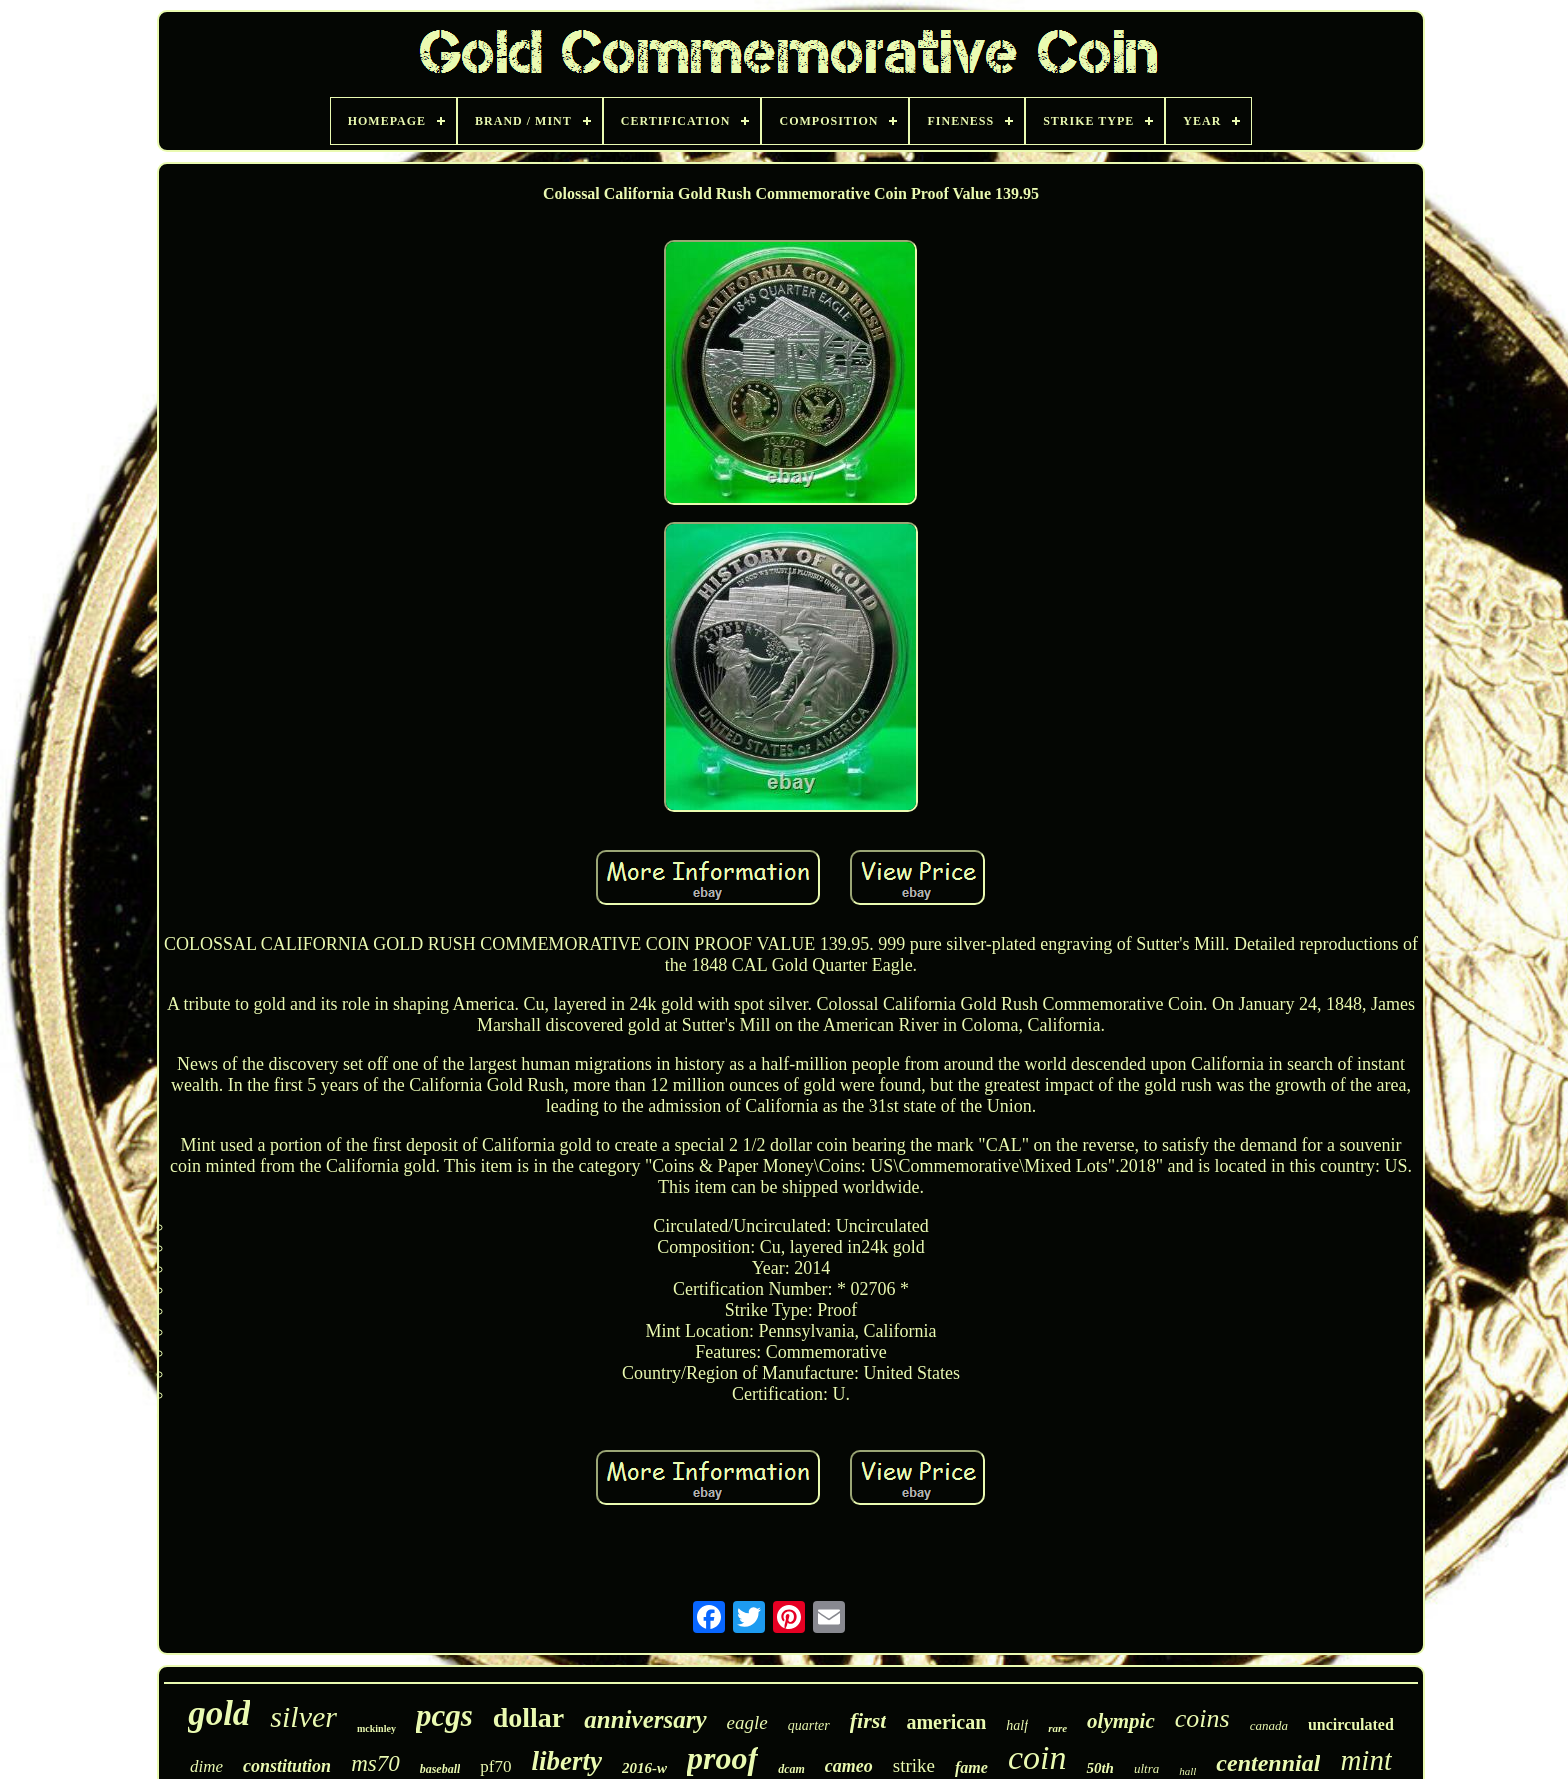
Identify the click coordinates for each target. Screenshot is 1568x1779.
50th (1100, 1768)
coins (1202, 1718)
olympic (1121, 1721)
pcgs (444, 1715)
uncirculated (1351, 1724)
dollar (529, 1717)
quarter (809, 1725)
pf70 (495, 1766)
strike (914, 1765)
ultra (1146, 1768)
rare (1057, 1728)
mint (1366, 1760)
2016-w (644, 1768)
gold (219, 1713)
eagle (747, 1722)
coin (1037, 1757)
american (946, 1722)
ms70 (375, 1763)
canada (1269, 1725)
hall (1187, 1771)
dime (206, 1766)
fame (971, 1767)
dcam (791, 1769)
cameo (849, 1766)
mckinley (376, 1728)
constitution (287, 1766)
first (868, 1720)
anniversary (645, 1719)
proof (722, 1758)
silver (303, 1716)
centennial (1268, 1763)
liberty (567, 1761)
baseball (440, 1769)
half (1017, 1725)
